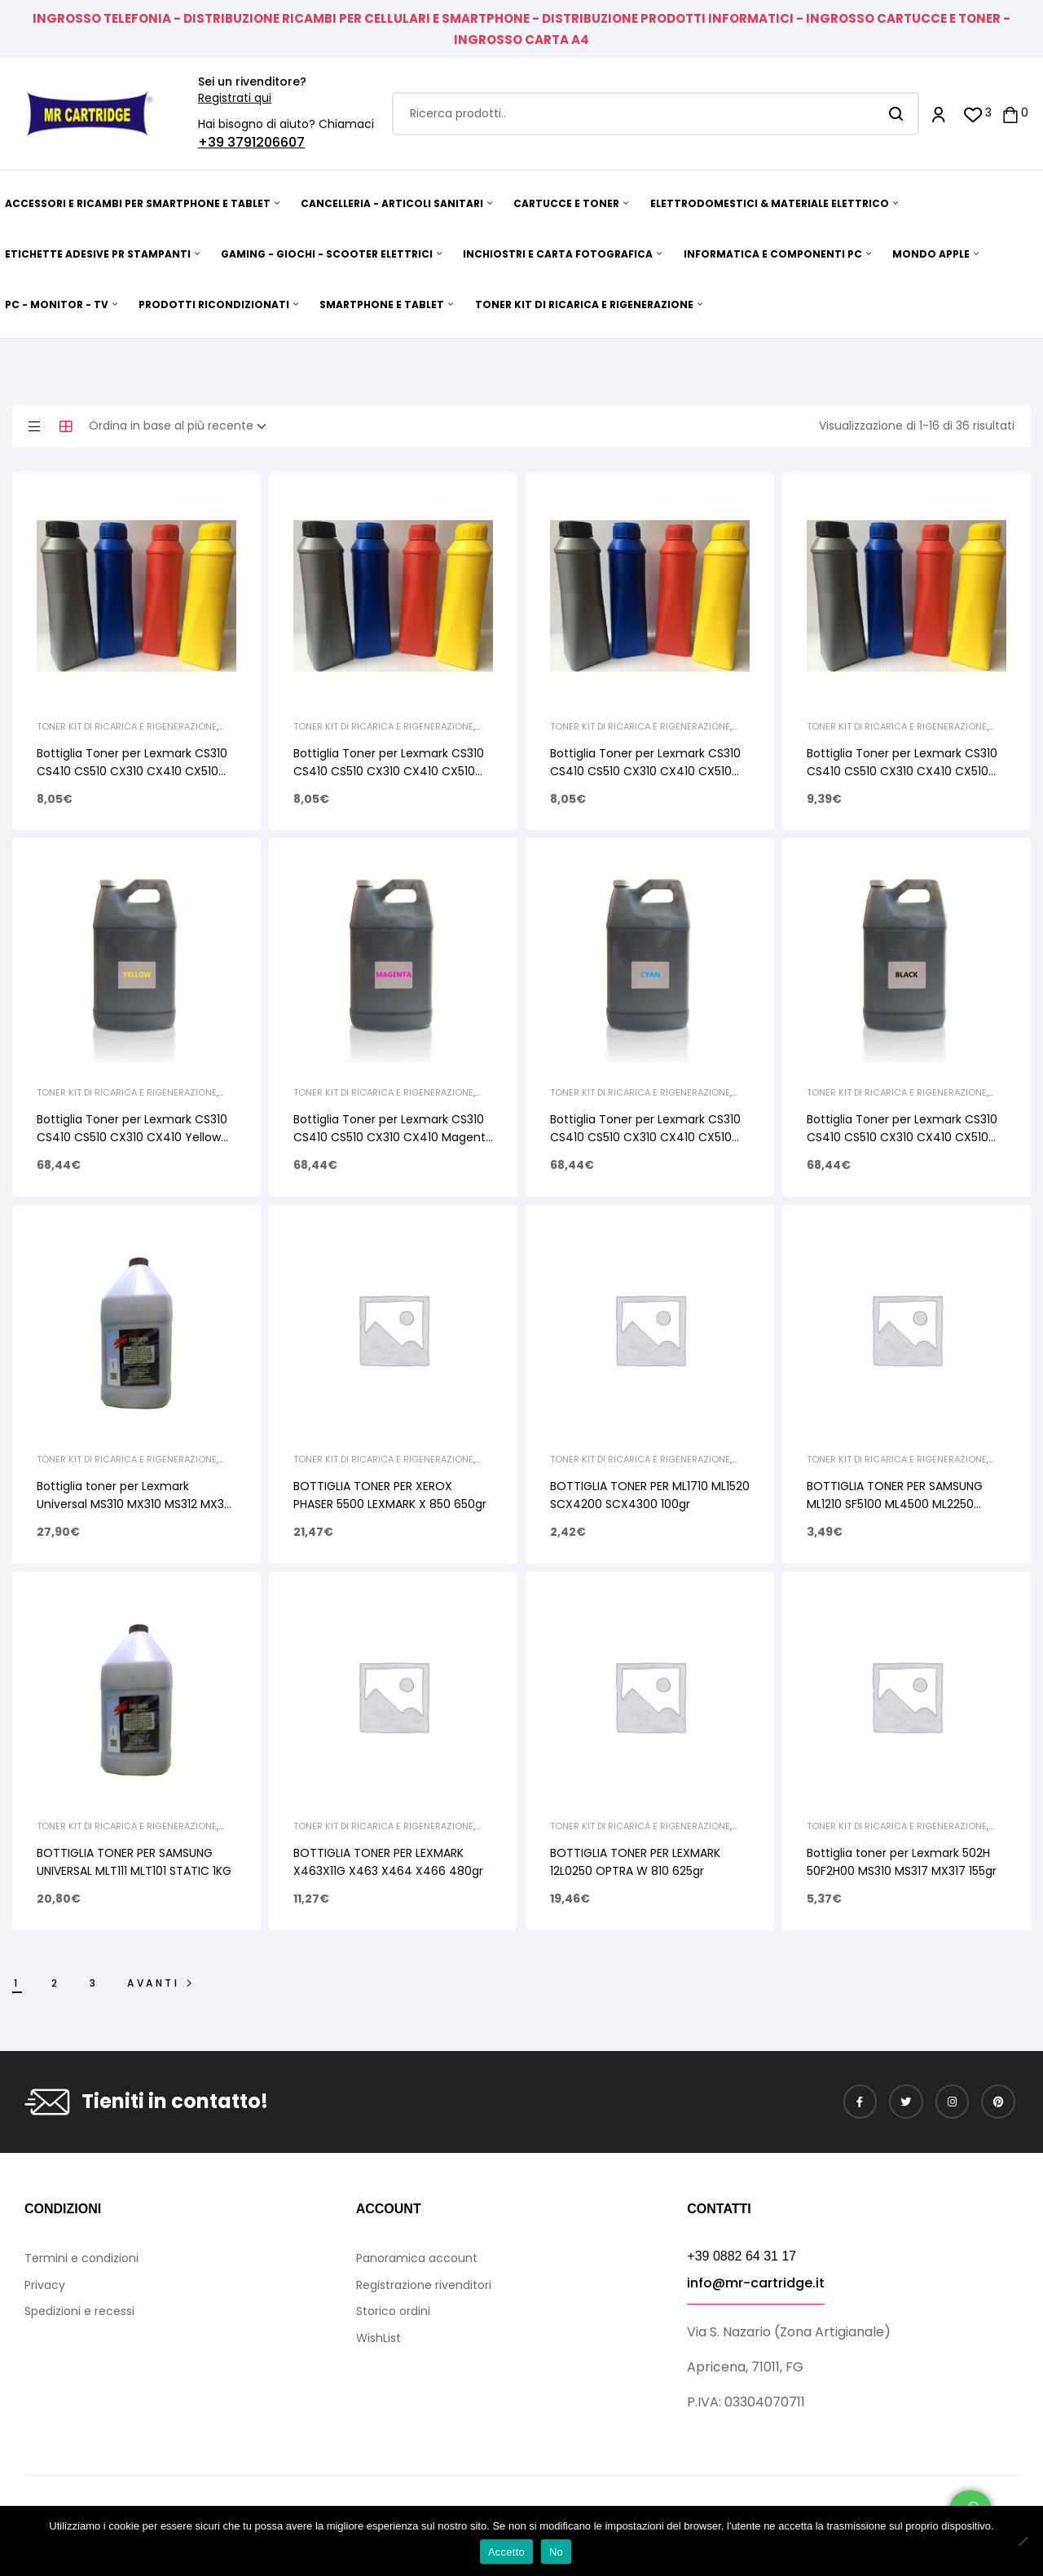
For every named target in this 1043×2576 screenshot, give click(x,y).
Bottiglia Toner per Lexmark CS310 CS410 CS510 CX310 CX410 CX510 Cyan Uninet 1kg (645, 1137)
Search (896, 113)
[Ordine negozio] (182, 426)
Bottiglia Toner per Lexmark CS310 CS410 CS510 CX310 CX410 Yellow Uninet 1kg (132, 1137)
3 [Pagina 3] (94, 1983)
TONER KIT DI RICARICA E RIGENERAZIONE (127, 726)
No (556, 2552)
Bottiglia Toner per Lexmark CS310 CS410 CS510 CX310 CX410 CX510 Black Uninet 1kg (902, 1137)
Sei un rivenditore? (252, 81)
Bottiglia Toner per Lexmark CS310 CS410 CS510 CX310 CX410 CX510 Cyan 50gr (645, 771)
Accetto (506, 2552)
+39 (212, 142)
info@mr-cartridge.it (756, 2283)
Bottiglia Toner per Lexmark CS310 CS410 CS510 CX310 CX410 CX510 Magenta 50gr (388, 771)
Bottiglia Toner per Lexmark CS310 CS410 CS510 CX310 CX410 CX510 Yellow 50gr (132, 771)
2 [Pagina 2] (55, 1983)
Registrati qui (234, 98)
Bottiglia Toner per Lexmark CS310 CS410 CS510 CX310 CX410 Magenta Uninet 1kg (393, 1137)
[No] (1022, 2541)
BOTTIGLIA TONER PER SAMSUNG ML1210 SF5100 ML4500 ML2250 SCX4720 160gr (895, 1504)
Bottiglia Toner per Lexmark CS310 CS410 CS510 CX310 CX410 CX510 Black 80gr (902, 771)
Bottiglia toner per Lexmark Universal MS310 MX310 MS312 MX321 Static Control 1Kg (135, 1504)
